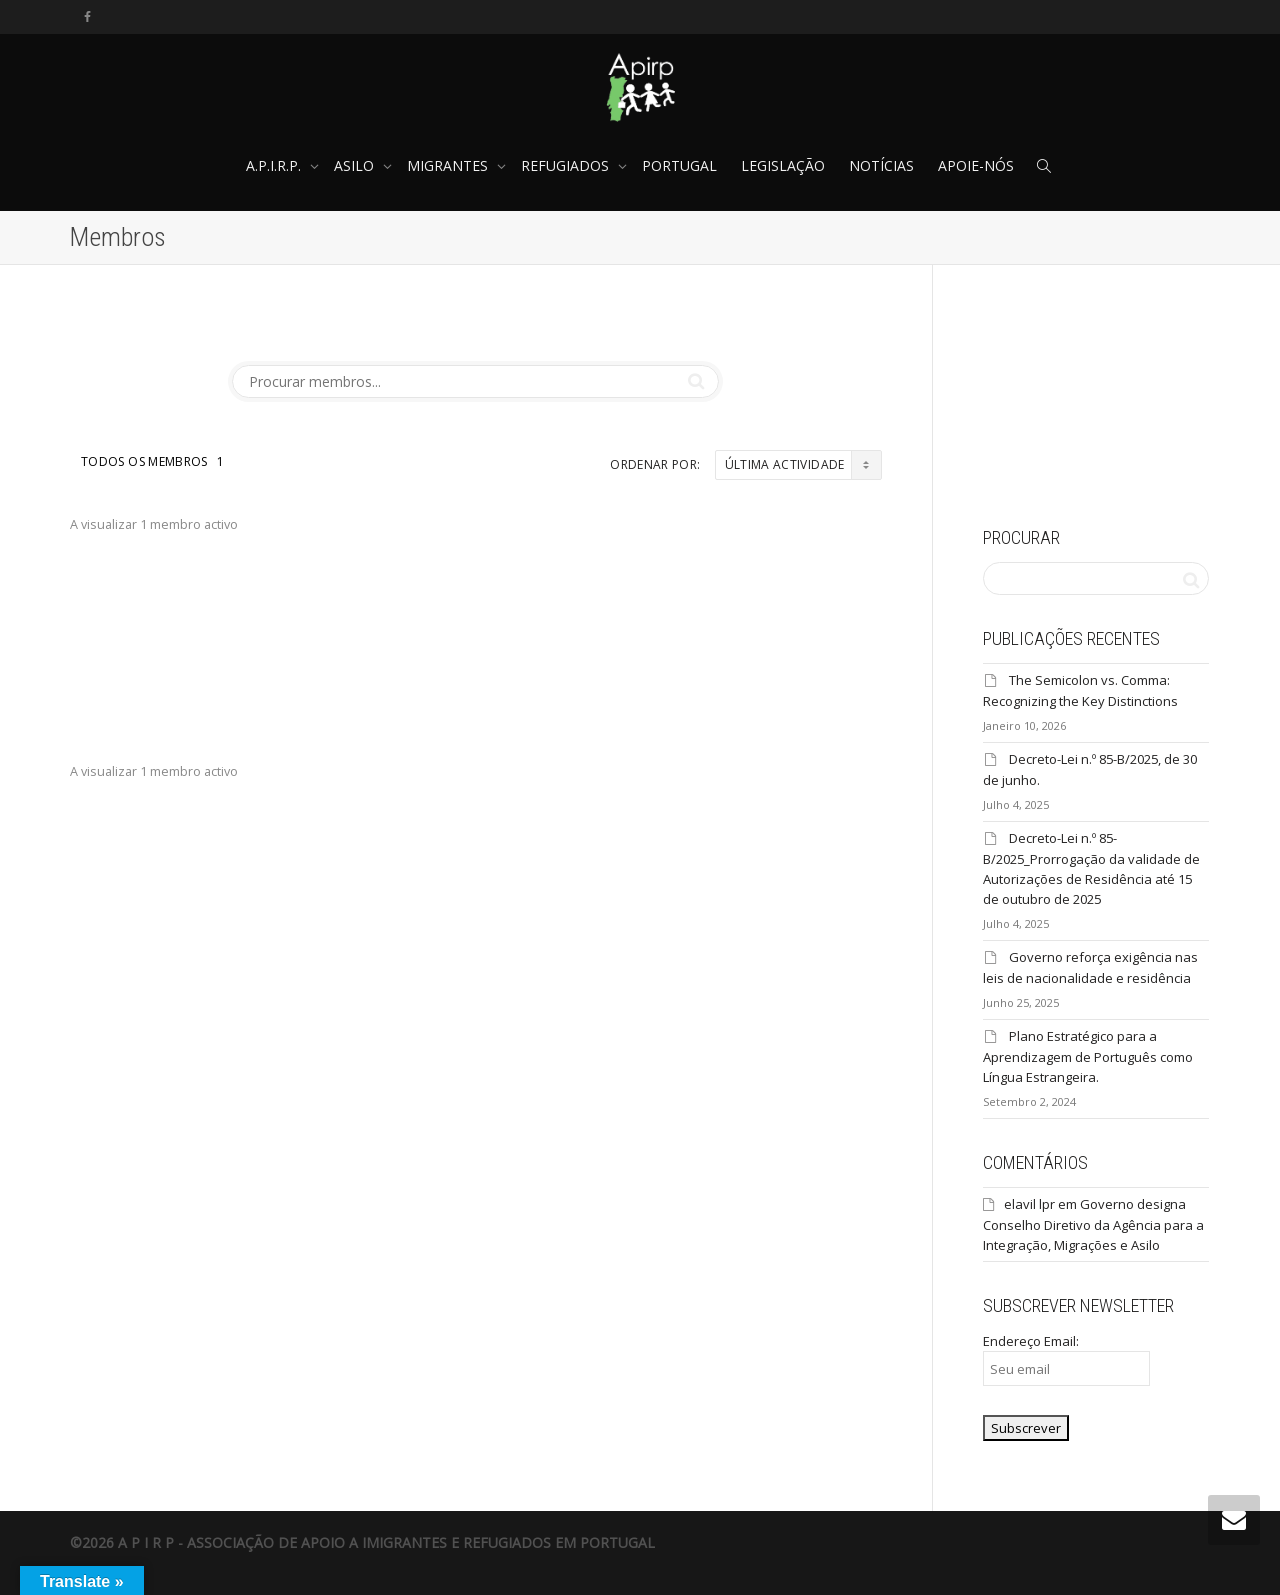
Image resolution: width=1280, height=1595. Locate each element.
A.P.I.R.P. (275, 165)
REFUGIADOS (567, 165)
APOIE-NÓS (976, 165)
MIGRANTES (449, 165)
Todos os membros (153, 461)
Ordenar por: (655, 464)
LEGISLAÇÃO (783, 165)
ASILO (356, 165)
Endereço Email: (1066, 1359)
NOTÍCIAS (881, 165)
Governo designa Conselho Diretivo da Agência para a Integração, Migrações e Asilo (1093, 1224)
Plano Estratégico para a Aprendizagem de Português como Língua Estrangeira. (1088, 1056)
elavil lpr (1029, 1204)
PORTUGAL (679, 165)
